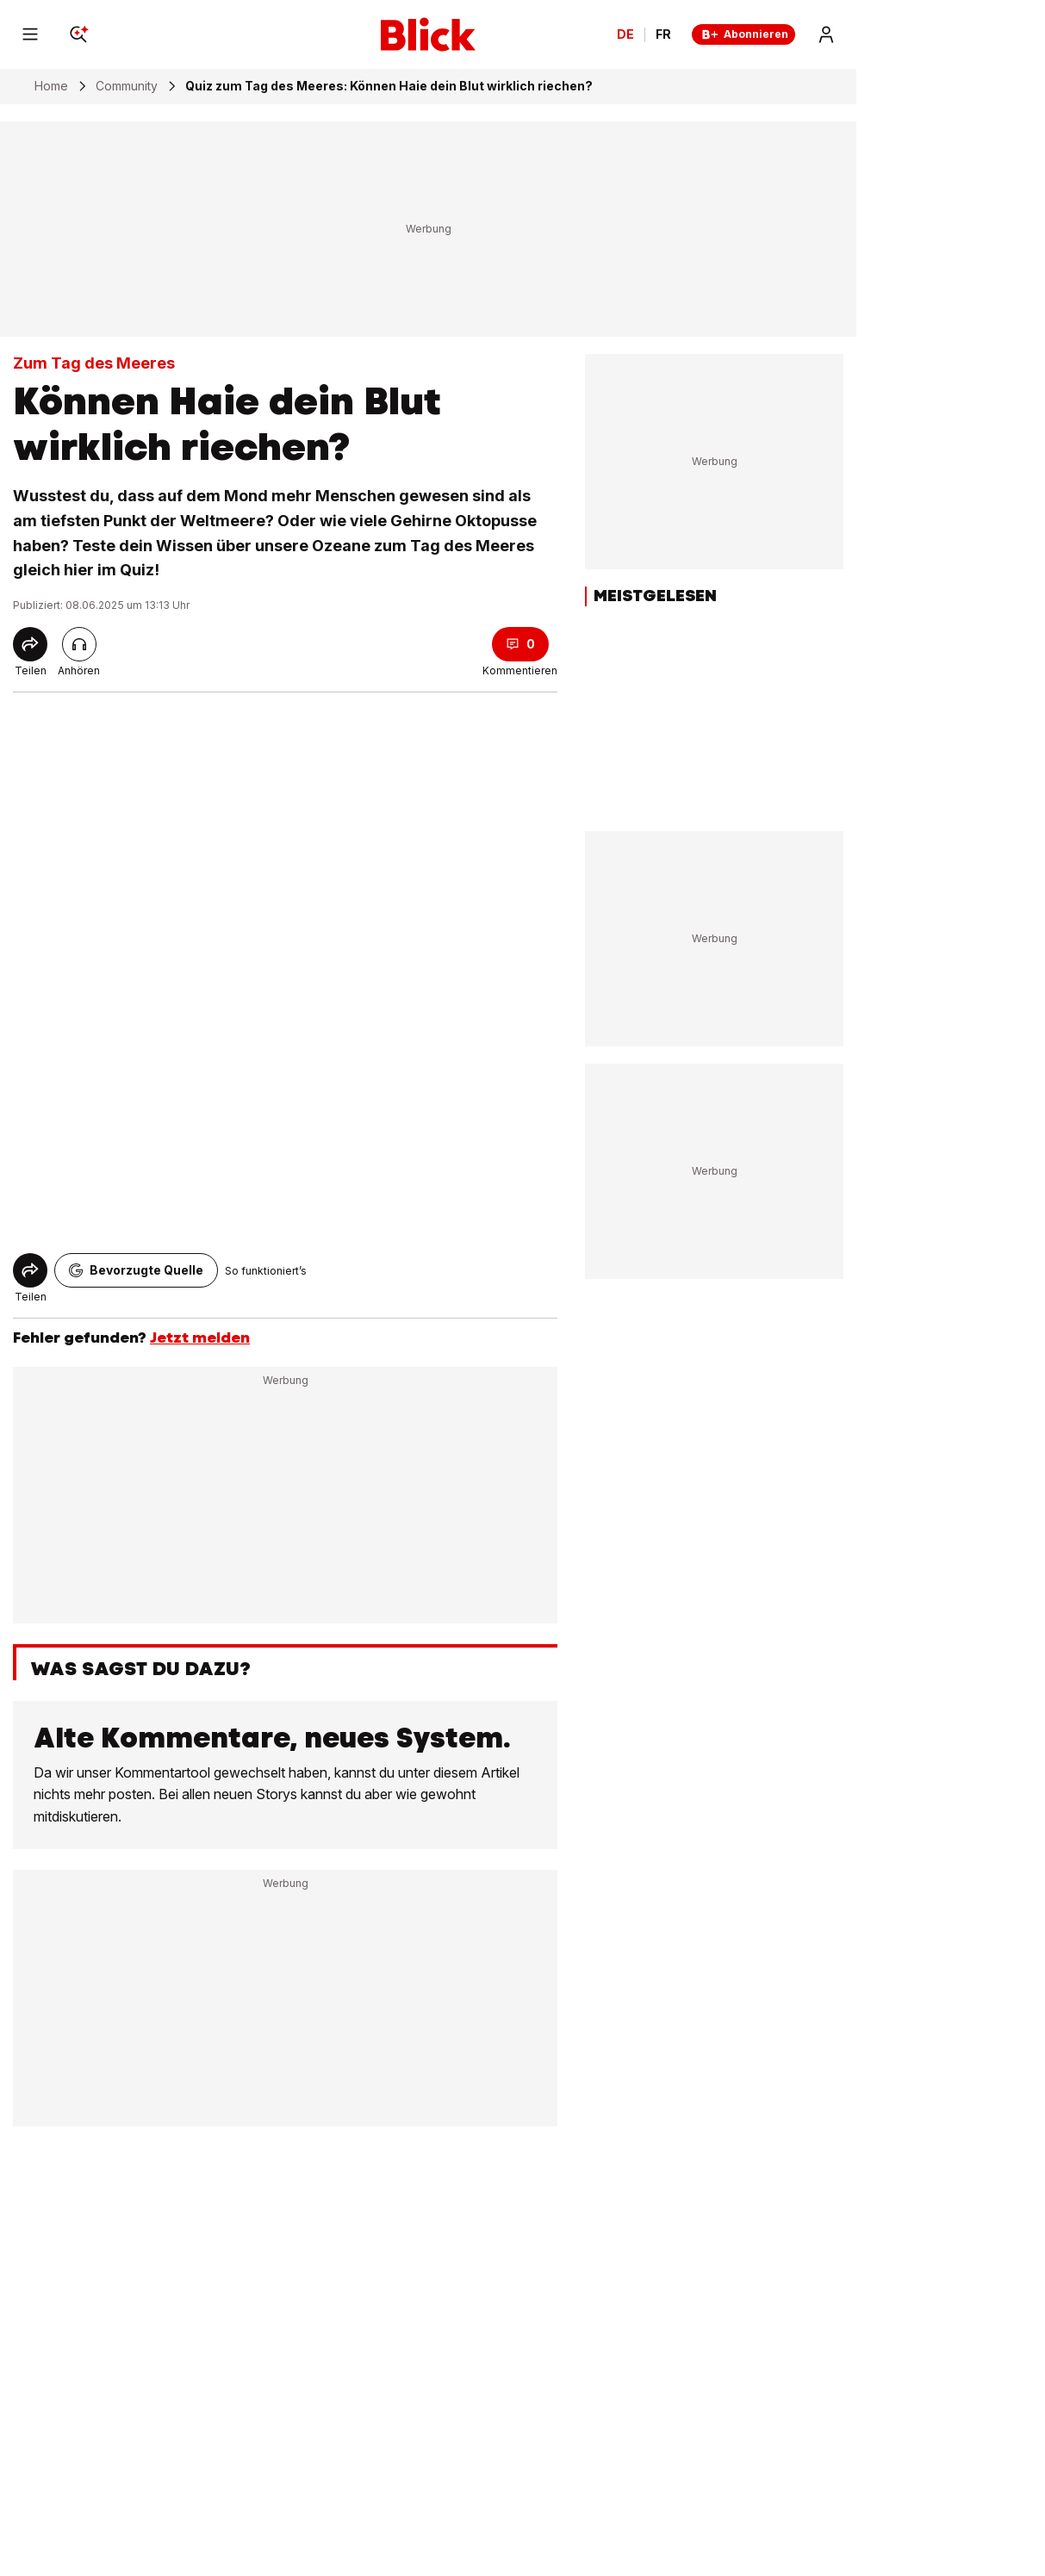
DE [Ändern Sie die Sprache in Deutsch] (625, 34)
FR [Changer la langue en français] (663, 34)
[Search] (78, 34)
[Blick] (428, 34)
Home (51, 86)
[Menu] (30, 34)
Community (127, 86)
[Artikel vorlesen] (79, 644)
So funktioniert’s (266, 1270)
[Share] (30, 644)
